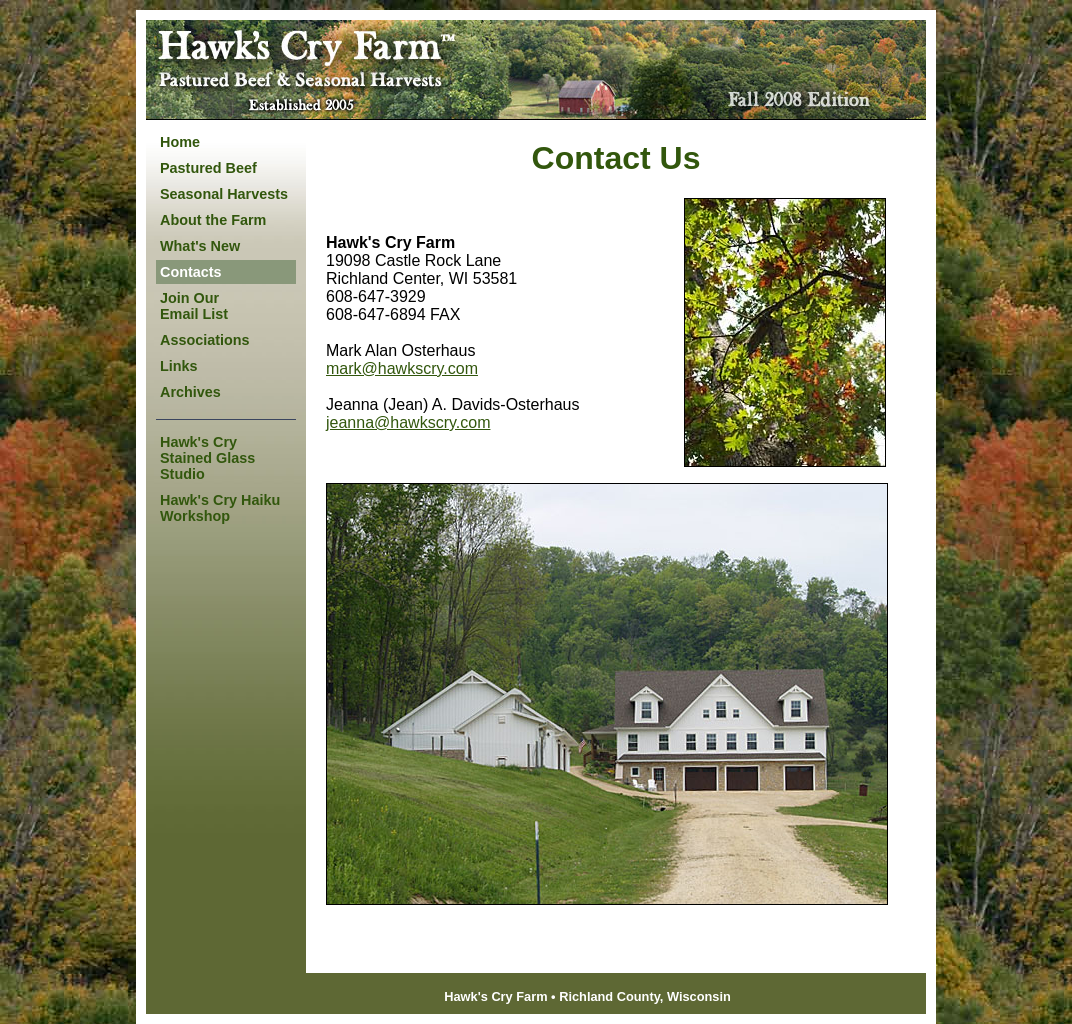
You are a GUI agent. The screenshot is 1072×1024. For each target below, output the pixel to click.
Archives (190, 392)
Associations (205, 340)
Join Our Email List (194, 306)
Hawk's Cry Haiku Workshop (220, 508)
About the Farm (213, 220)
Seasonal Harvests (224, 194)
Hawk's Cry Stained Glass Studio (207, 458)
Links (179, 366)
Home (180, 142)
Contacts (191, 272)
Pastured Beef (208, 168)
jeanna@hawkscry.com (408, 422)
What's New (200, 246)
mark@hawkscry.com (402, 368)
